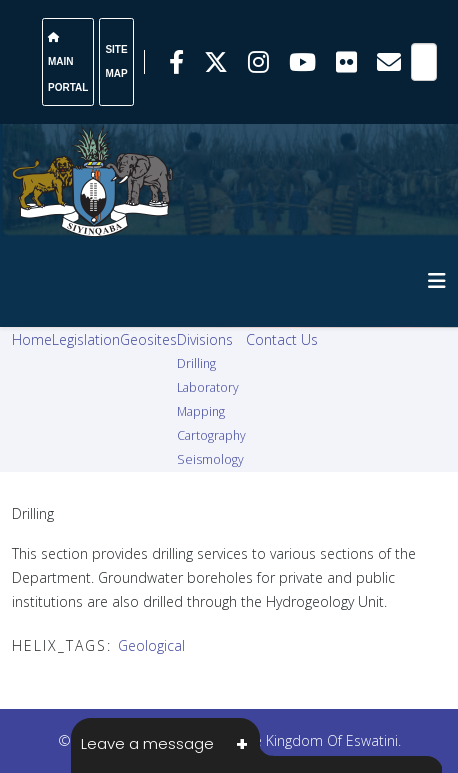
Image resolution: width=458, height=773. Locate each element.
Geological (151, 645)
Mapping (201, 411)
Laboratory (208, 387)
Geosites (148, 339)
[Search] (424, 62)
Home (32, 339)
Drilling (196, 363)
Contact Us (282, 339)
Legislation (86, 339)
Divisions (205, 339)
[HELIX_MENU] (437, 280)
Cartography (211, 435)
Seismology (210, 459)
